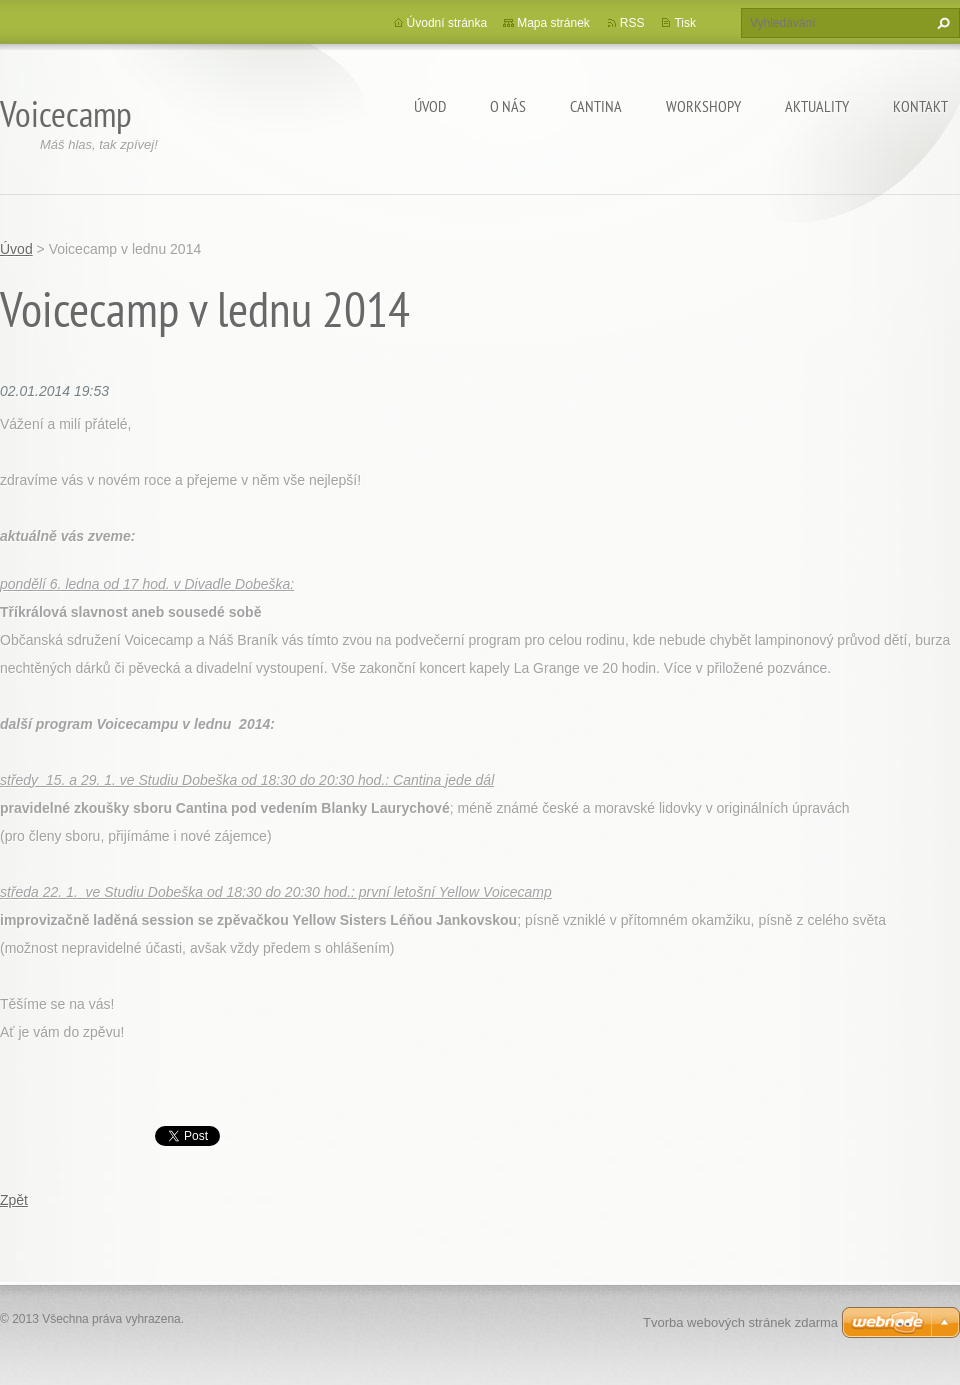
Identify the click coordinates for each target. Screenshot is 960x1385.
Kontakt (920, 106)
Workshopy (703, 106)
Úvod (430, 106)
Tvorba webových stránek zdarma (740, 1322)
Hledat (941, 23)
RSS (632, 23)
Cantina (596, 106)
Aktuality (817, 106)
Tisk (685, 23)
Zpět (14, 1200)
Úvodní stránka (447, 23)
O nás (508, 106)
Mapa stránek (553, 23)
